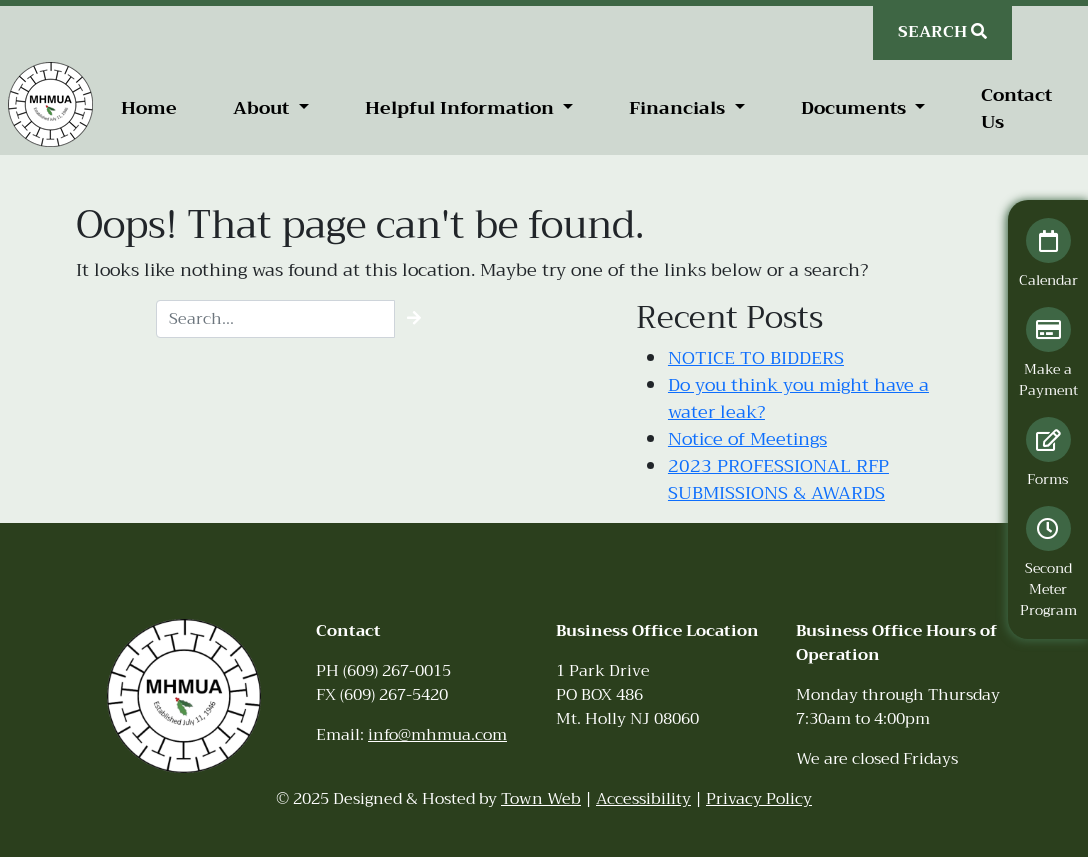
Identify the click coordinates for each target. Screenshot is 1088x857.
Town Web (541, 799)
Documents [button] (856, 108)
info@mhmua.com (437, 735)
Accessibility (643, 799)
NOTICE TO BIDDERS (756, 358)
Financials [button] (679, 108)
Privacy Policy (759, 799)
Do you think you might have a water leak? (798, 398)
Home (149, 108)
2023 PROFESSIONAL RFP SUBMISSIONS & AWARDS (778, 479)
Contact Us (1016, 108)
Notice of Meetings (747, 439)
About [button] (263, 108)
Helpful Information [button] (462, 108)
